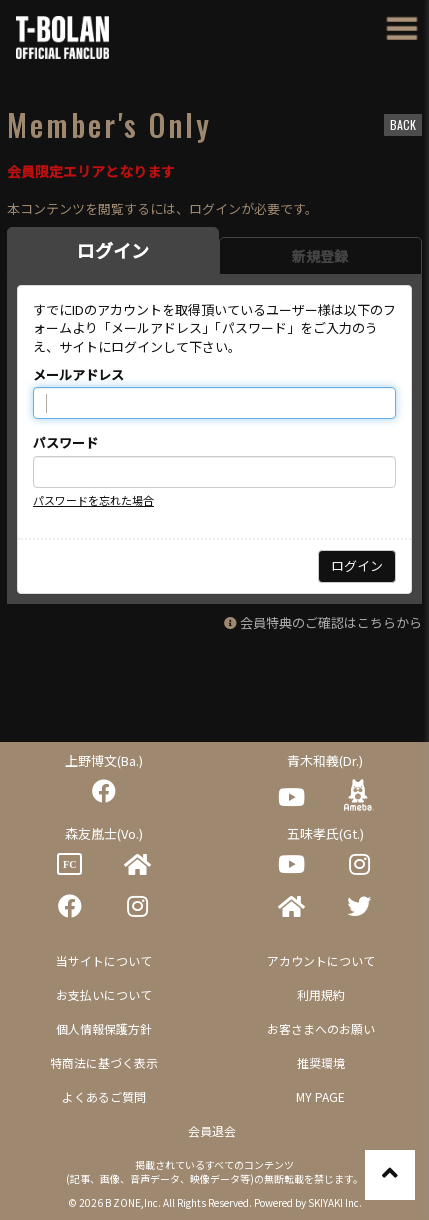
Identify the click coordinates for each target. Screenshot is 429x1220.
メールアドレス (78, 375)
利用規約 (321, 994)
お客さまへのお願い (321, 1028)
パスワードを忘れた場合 (93, 500)
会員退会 (212, 1130)
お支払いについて (104, 994)
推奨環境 (321, 1062)
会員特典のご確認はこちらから (331, 622)
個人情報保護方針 (104, 1028)
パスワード (65, 443)
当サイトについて (104, 960)
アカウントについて (321, 960)
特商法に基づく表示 (104, 1062)
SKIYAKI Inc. (335, 1202)
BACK (403, 124)
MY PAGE (320, 1096)
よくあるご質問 (104, 1096)
